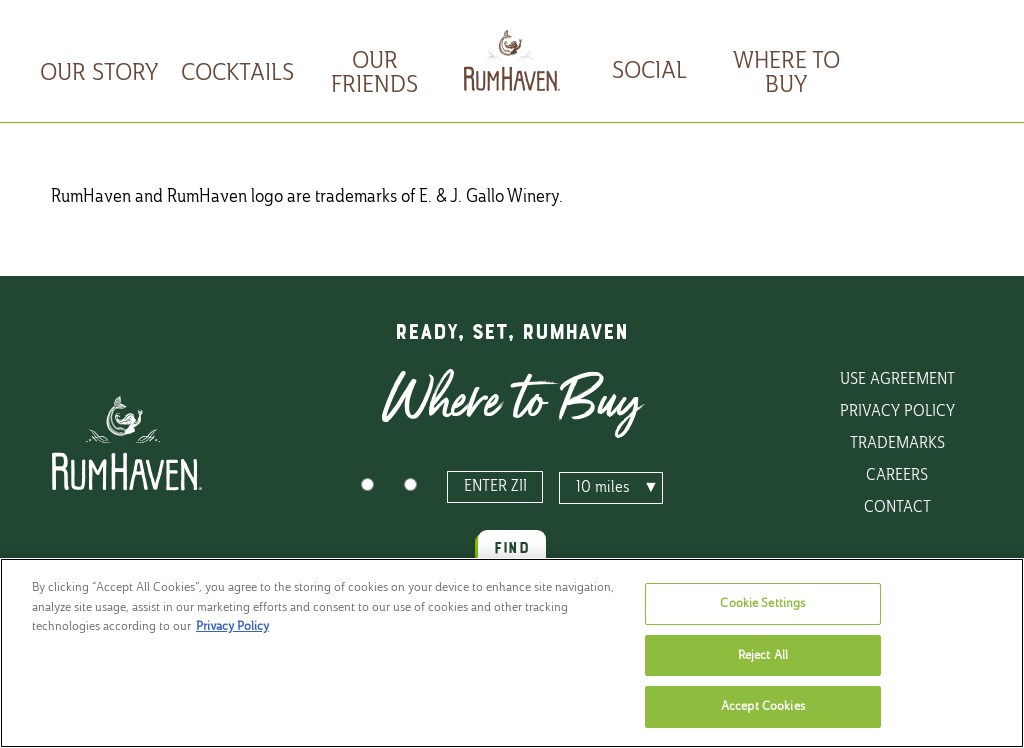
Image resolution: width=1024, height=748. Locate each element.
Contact (897, 508)
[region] (512, 653)
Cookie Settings (762, 603)
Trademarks (897, 444)
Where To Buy (786, 74)
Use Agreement (897, 380)
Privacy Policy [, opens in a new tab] (232, 626)
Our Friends (374, 74)
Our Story (99, 74)
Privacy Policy (897, 412)
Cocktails (237, 74)
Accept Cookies (763, 706)
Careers (897, 476)
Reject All (763, 655)
